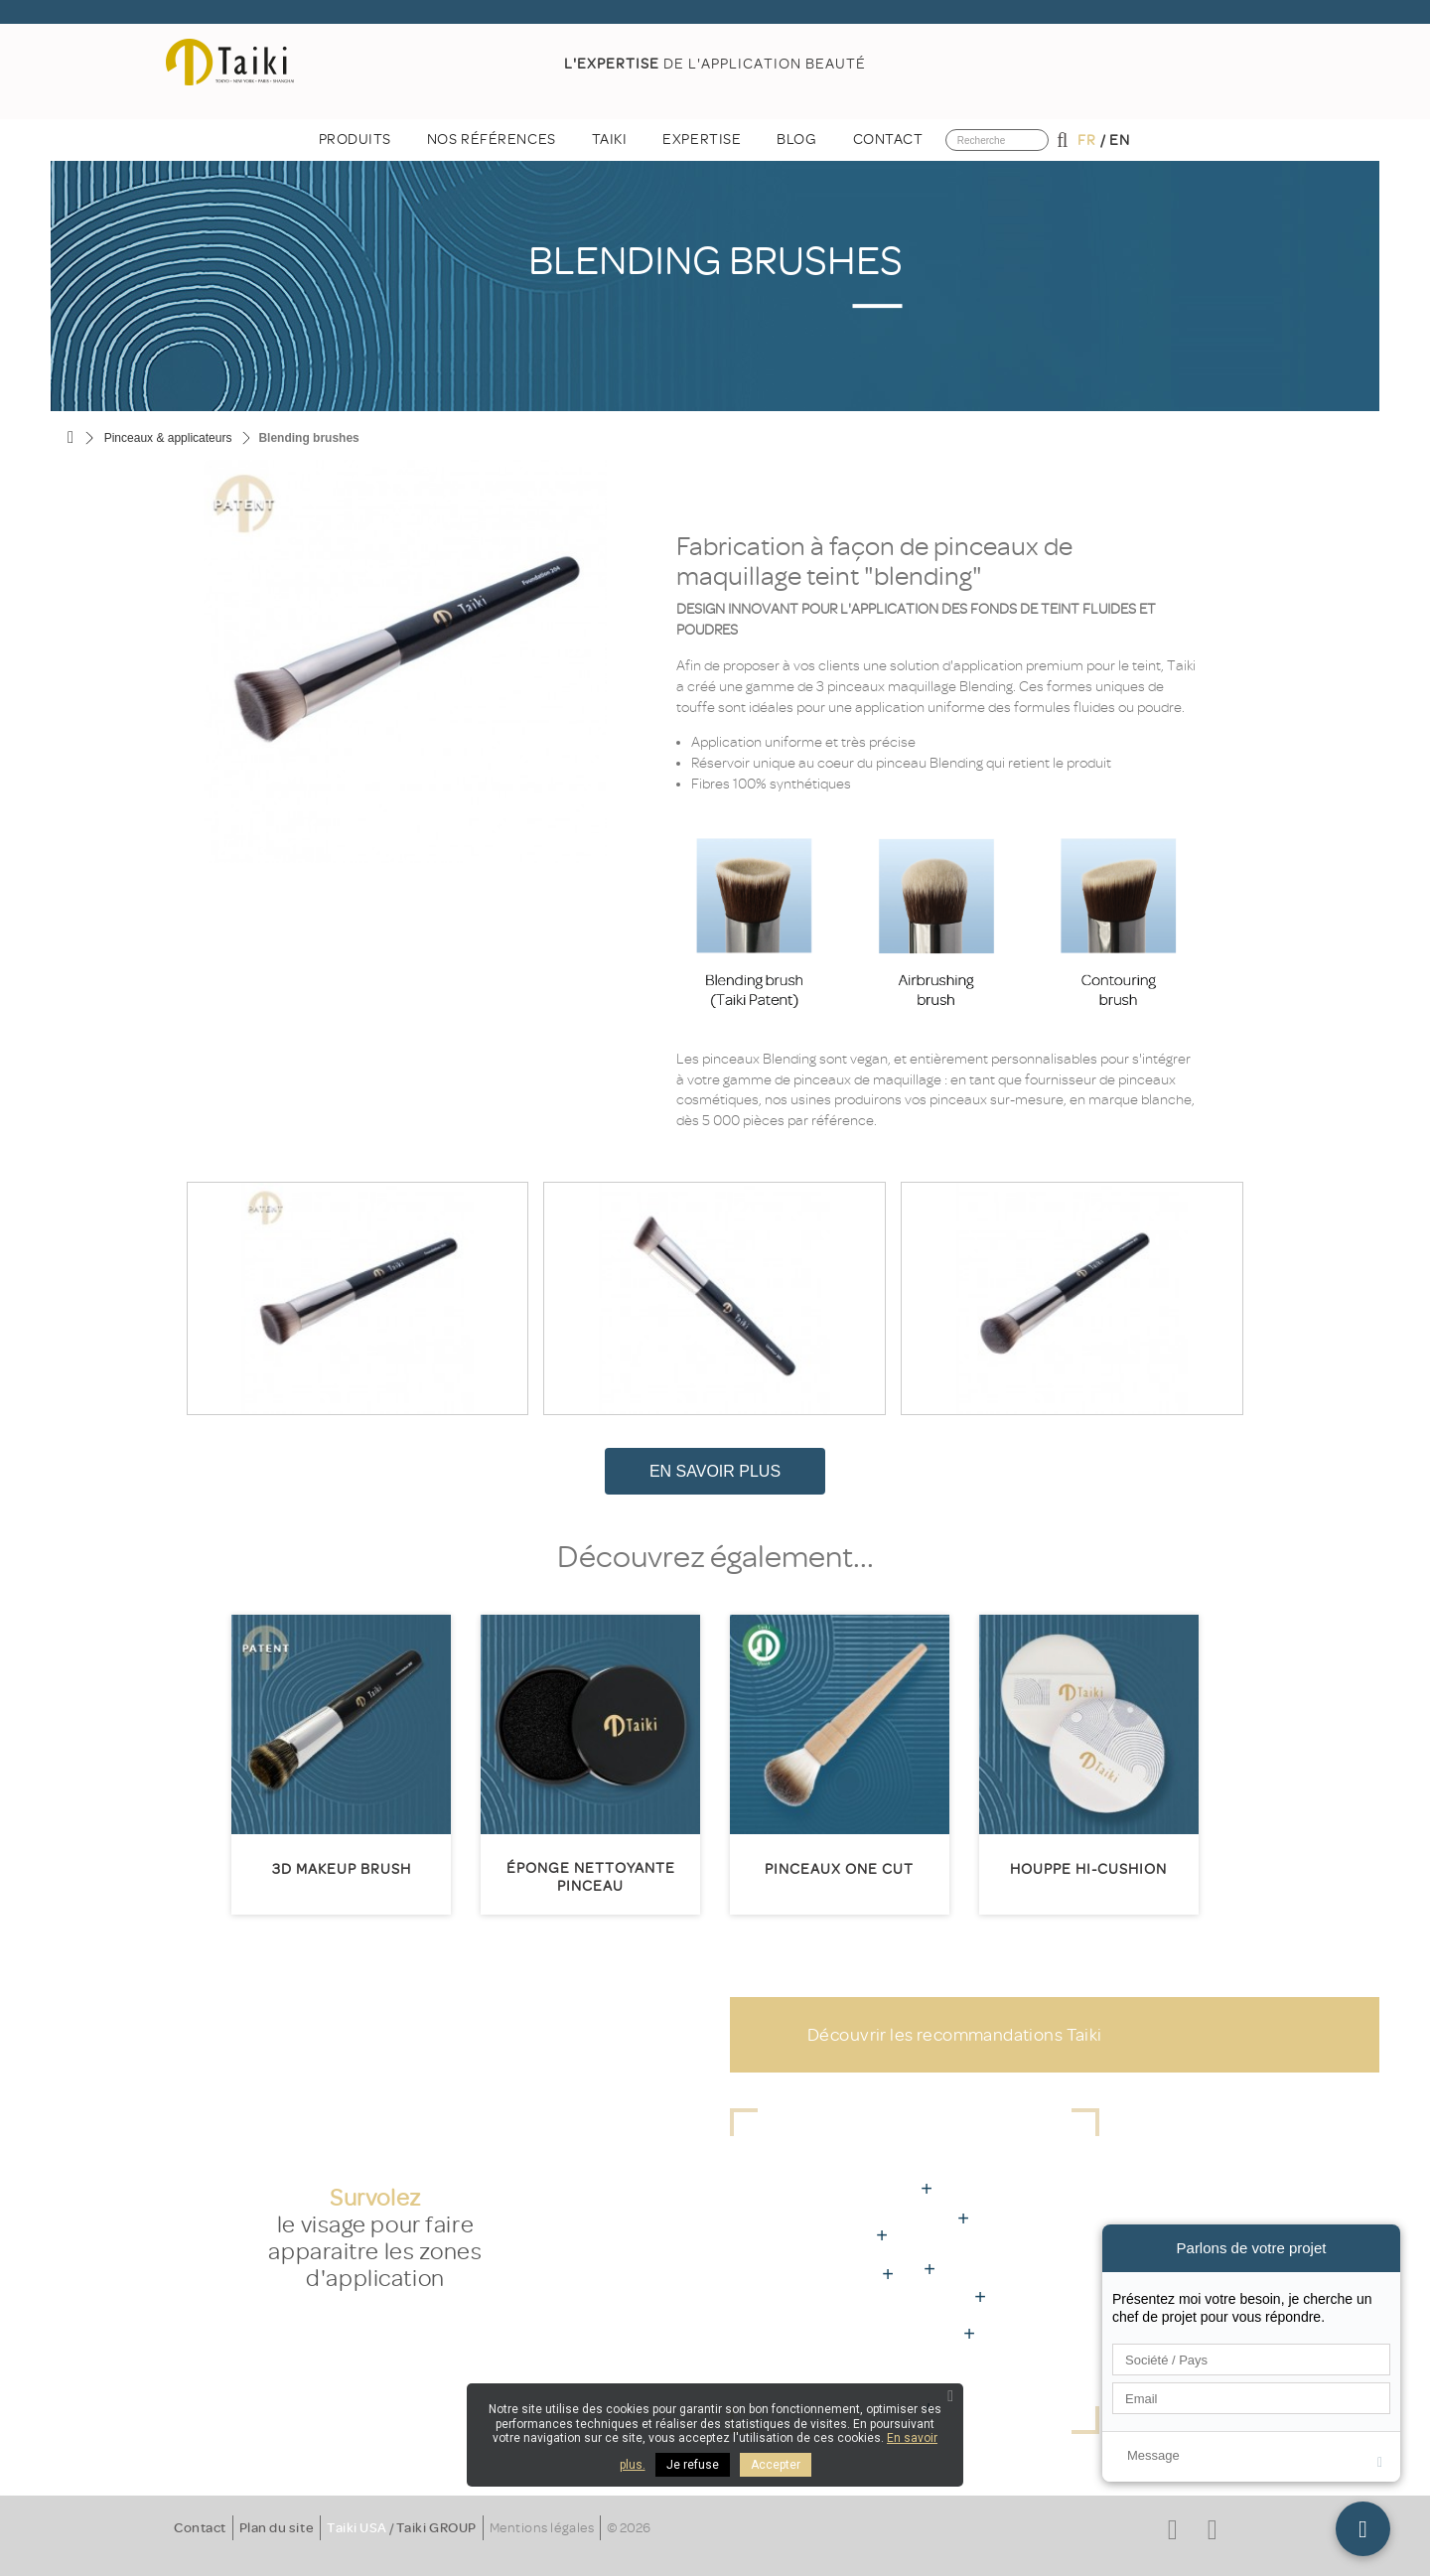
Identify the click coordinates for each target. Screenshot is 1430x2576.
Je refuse (692, 2465)
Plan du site (276, 2527)
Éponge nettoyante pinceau (590, 1877)
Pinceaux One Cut (839, 1869)
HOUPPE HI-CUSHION (1088, 1869)
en (1119, 140)
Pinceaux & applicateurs (168, 438)
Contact (200, 2527)
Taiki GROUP (436, 2527)
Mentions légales (542, 2527)
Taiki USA (357, 2527)
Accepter (775, 2465)
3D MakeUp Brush (341, 1869)
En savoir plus (715, 1471)
